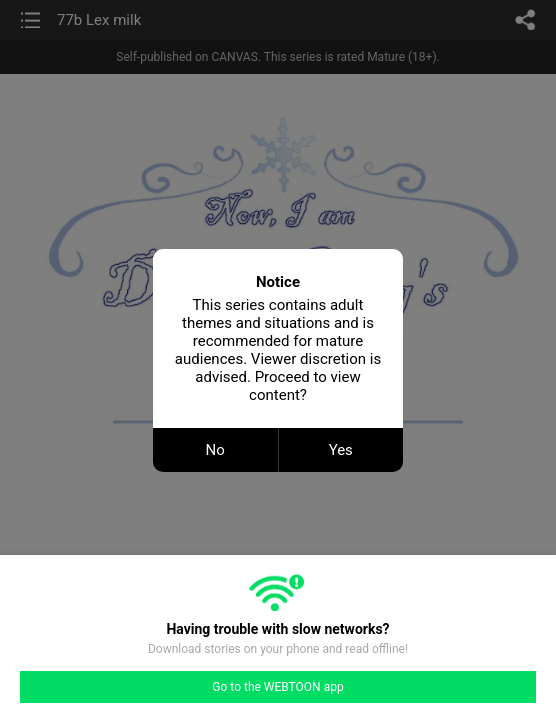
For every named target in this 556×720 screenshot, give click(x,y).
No (215, 450)
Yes (341, 450)
